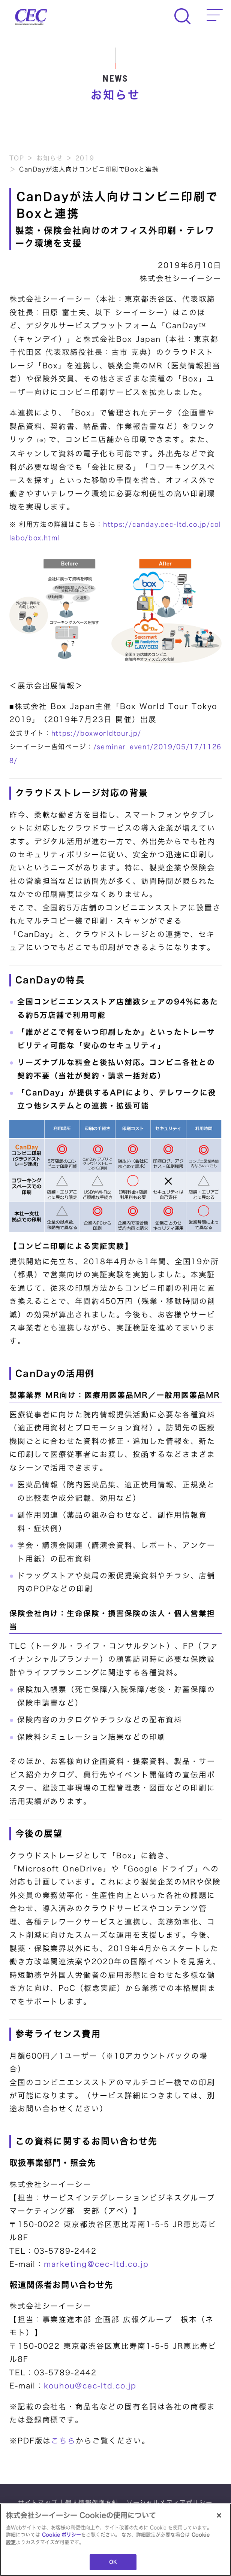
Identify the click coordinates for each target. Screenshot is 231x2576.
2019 (84, 158)
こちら (63, 2440)
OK (113, 2562)
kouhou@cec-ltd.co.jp (90, 2385)
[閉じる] (219, 2515)
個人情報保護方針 (91, 2503)
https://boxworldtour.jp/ (96, 733)
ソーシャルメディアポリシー (169, 2503)
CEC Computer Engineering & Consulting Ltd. (30, 16)
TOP (16, 158)
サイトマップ (38, 2503)
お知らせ (49, 158)
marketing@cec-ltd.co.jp (96, 2264)
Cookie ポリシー (61, 2534)
